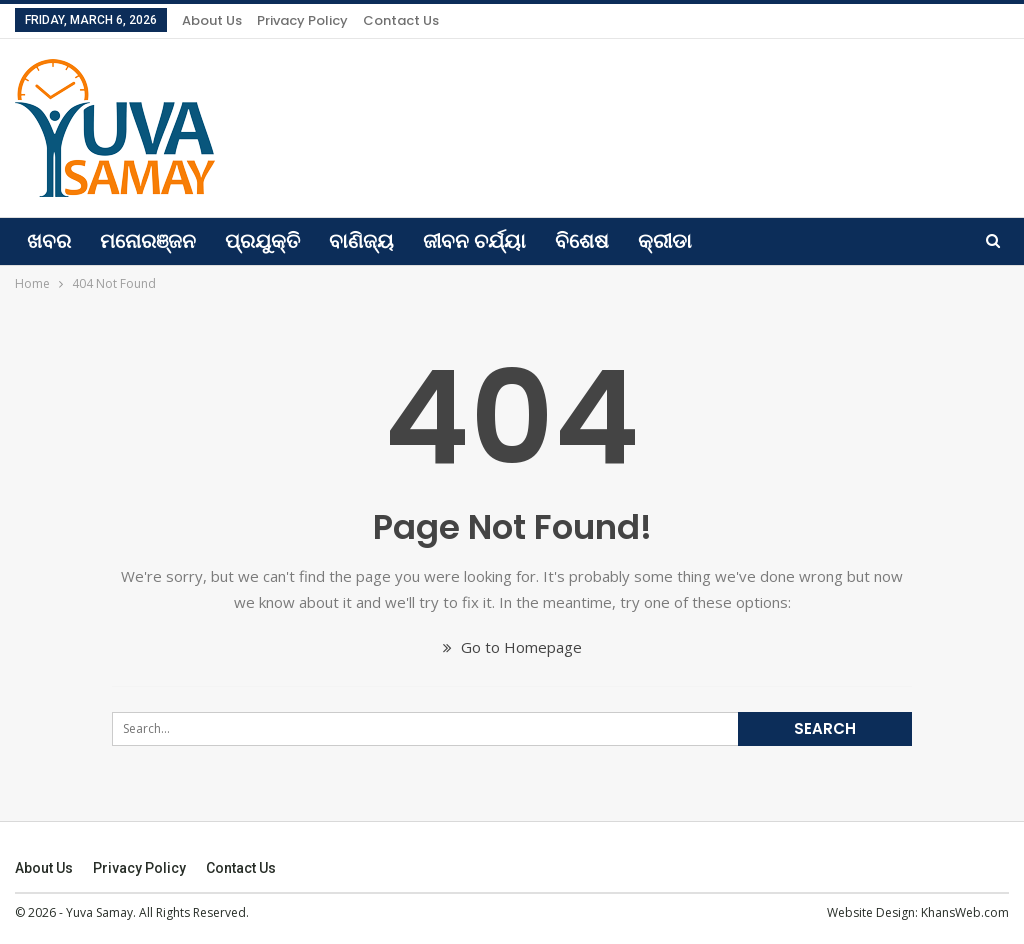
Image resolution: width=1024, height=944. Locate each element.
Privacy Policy (302, 20)
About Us (212, 20)
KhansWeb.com (965, 912)
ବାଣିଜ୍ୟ (361, 241)
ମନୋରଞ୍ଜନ (148, 241)
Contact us (401, 20)
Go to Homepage (512, 647)
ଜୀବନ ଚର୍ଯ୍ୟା (474, 241)
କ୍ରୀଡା (665, 241)
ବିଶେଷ (582, 241)
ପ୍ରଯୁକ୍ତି (262, 241)
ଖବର (49, 241)
